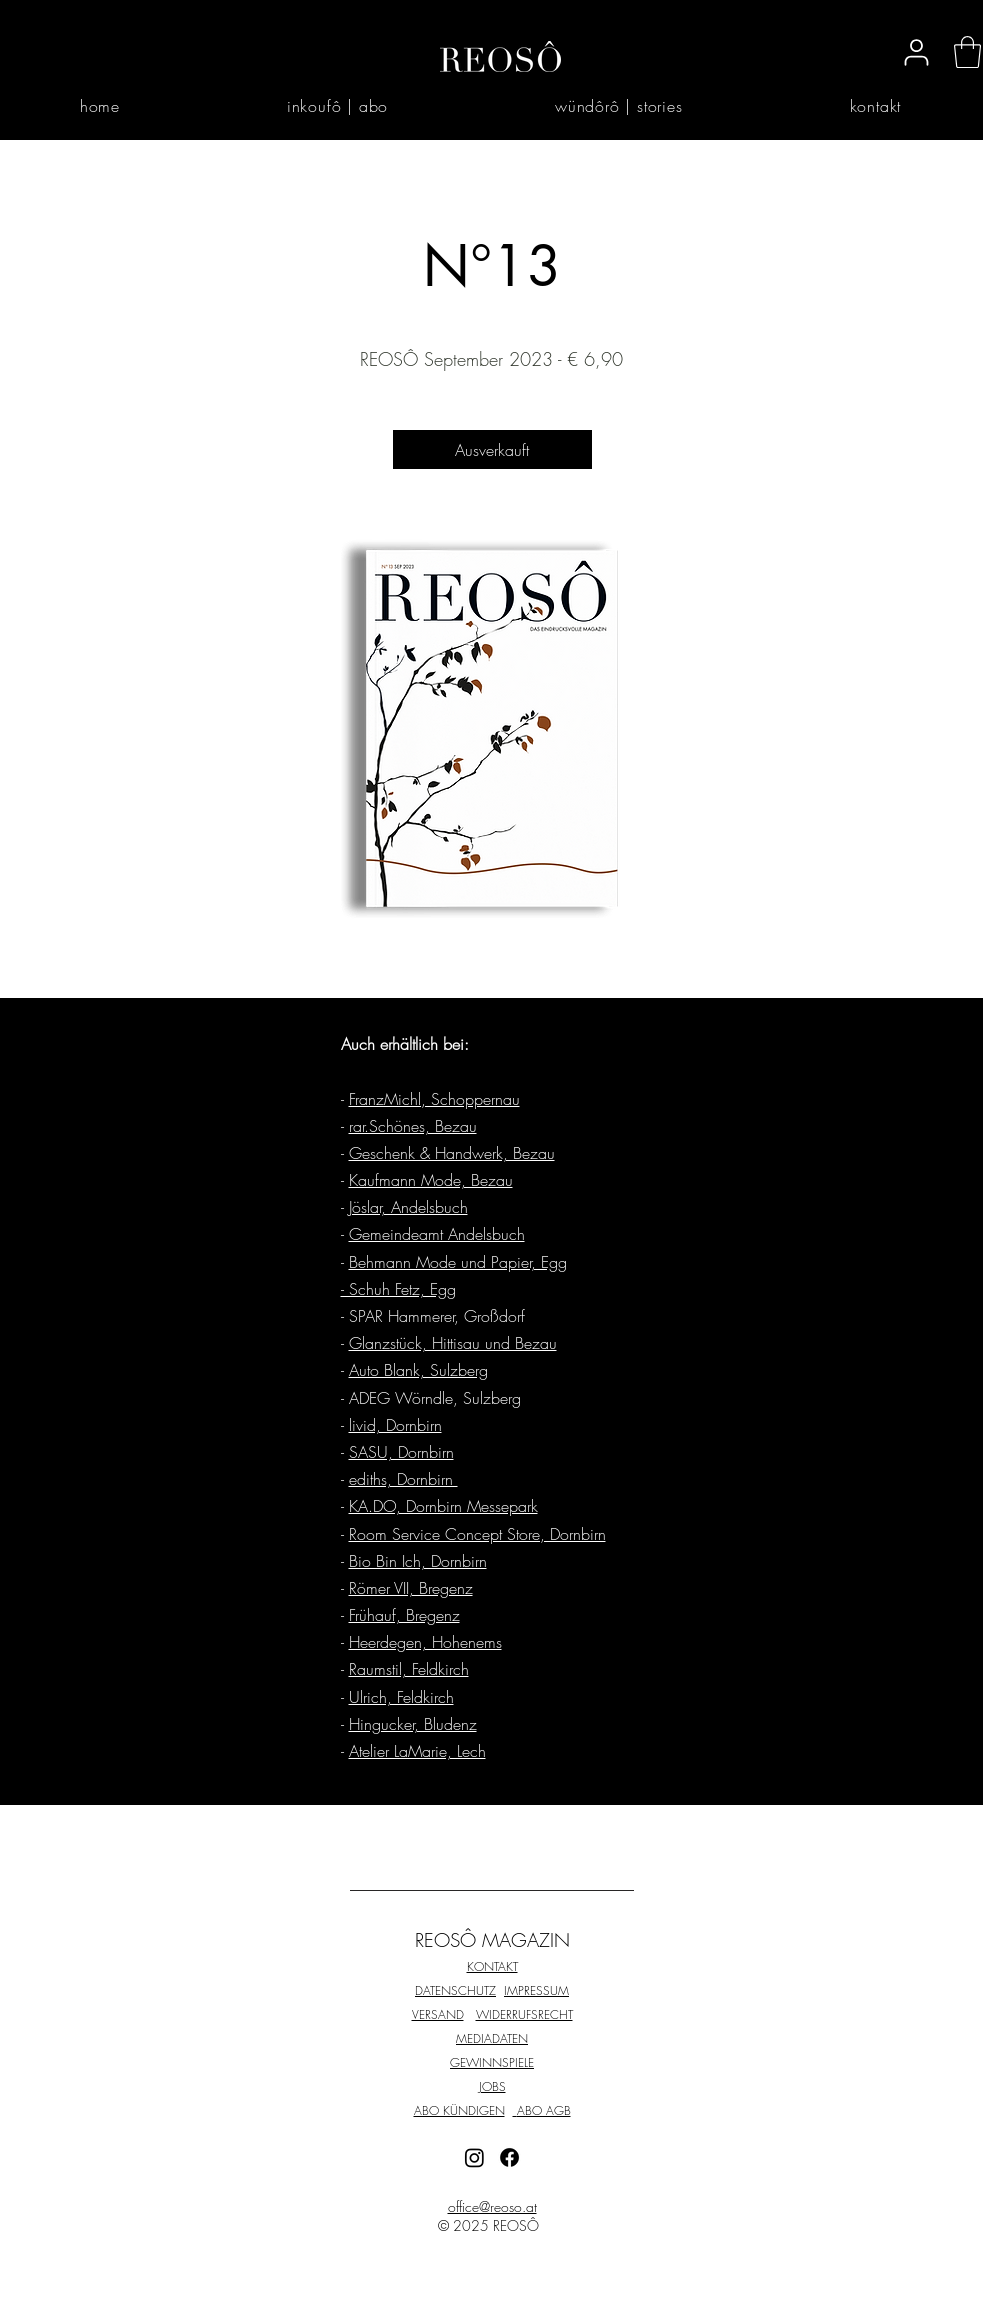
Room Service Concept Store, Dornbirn (477, 1534)
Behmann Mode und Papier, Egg (458, 1262)
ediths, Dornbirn (403, 1479)
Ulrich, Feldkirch (401, 1697)
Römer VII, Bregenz (411, 1588)
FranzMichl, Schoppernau (434, 1099)
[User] (917, 52)
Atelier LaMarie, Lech (417, 1751)
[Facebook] (509, 2157)
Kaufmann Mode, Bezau (431, 1180)
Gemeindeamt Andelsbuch (437, 1234)
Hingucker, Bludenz (413, 1724)
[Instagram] (474, 2157)
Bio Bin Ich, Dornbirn (418, 1561)
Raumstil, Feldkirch (409, 1669)
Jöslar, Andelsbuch (408, 1207)
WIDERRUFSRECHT (524, 2014)
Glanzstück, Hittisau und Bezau (453, 1343)
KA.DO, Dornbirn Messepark (443, 1506)
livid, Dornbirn (395, 1425)
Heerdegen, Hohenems (425, 1642)
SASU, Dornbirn (401, 1452)
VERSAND (438, 2014)
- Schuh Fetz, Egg (398, 1289)
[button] (967, 52)
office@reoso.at (492, 2206)
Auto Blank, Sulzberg (418, 1370)
